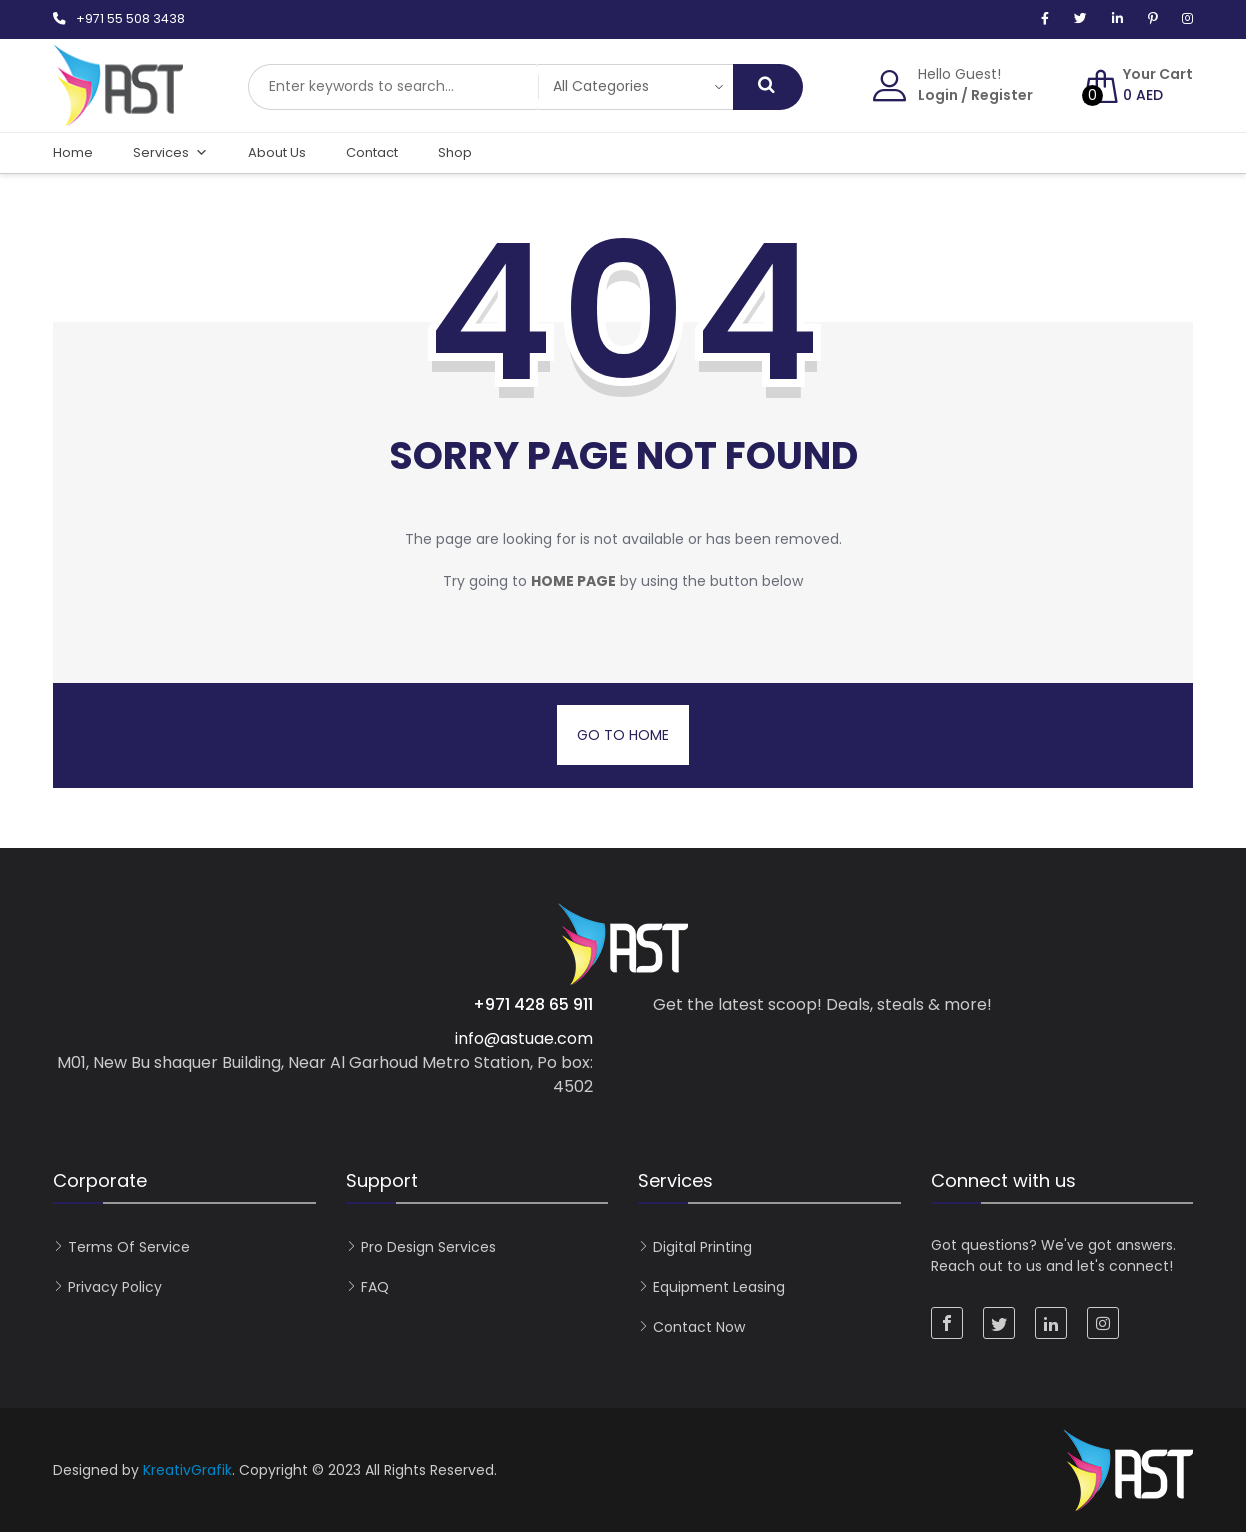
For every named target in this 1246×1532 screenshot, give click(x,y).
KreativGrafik (187, 1470)
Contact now (699, 1327)
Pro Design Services (428, 1247)
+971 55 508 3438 (130, 18)
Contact (372, 152)
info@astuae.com (524, 1038)
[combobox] (393, 87)
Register (1002, 95)
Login (938, 95)
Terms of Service (129, 1247)
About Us (277, 152)
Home (73, 152)
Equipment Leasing (719, 1287)
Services (170, 153)
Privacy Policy (115, 1287)
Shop (455, 152)
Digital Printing (702, 1247)
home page (573, 581)
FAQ (375, 1287)
